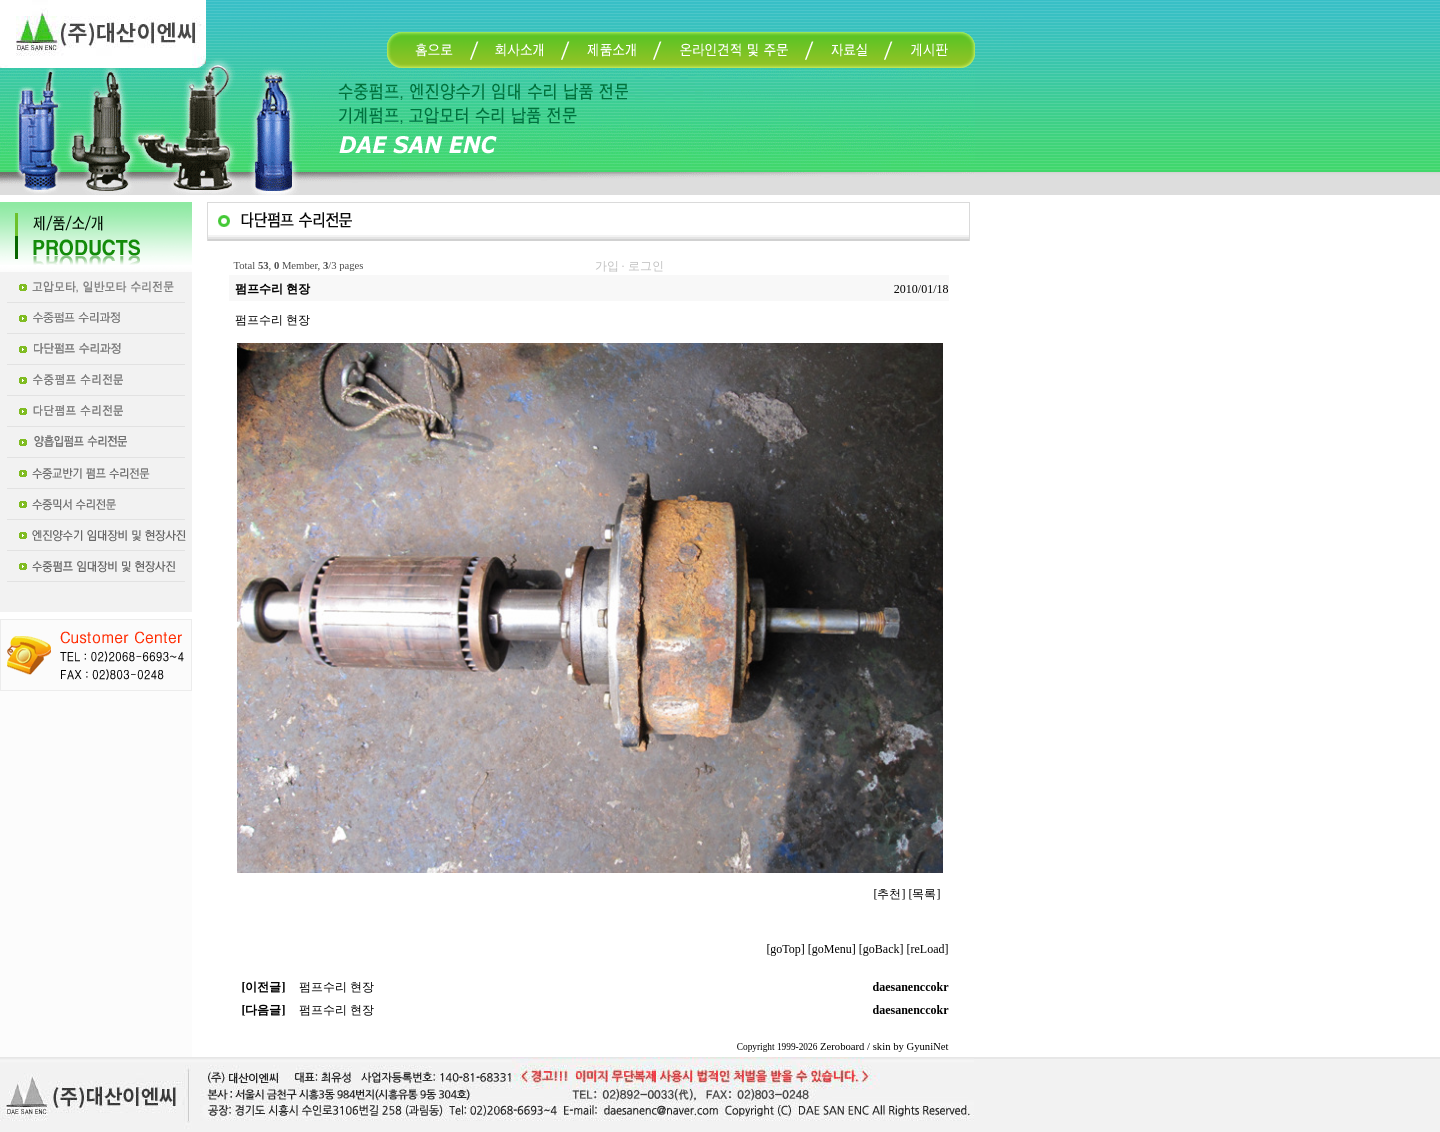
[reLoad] (928, 949)
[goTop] (785, 949)
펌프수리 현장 (336, 987)
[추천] (890, 894)
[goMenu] (832, 949)
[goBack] (881, 949)
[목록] (925, 894)
